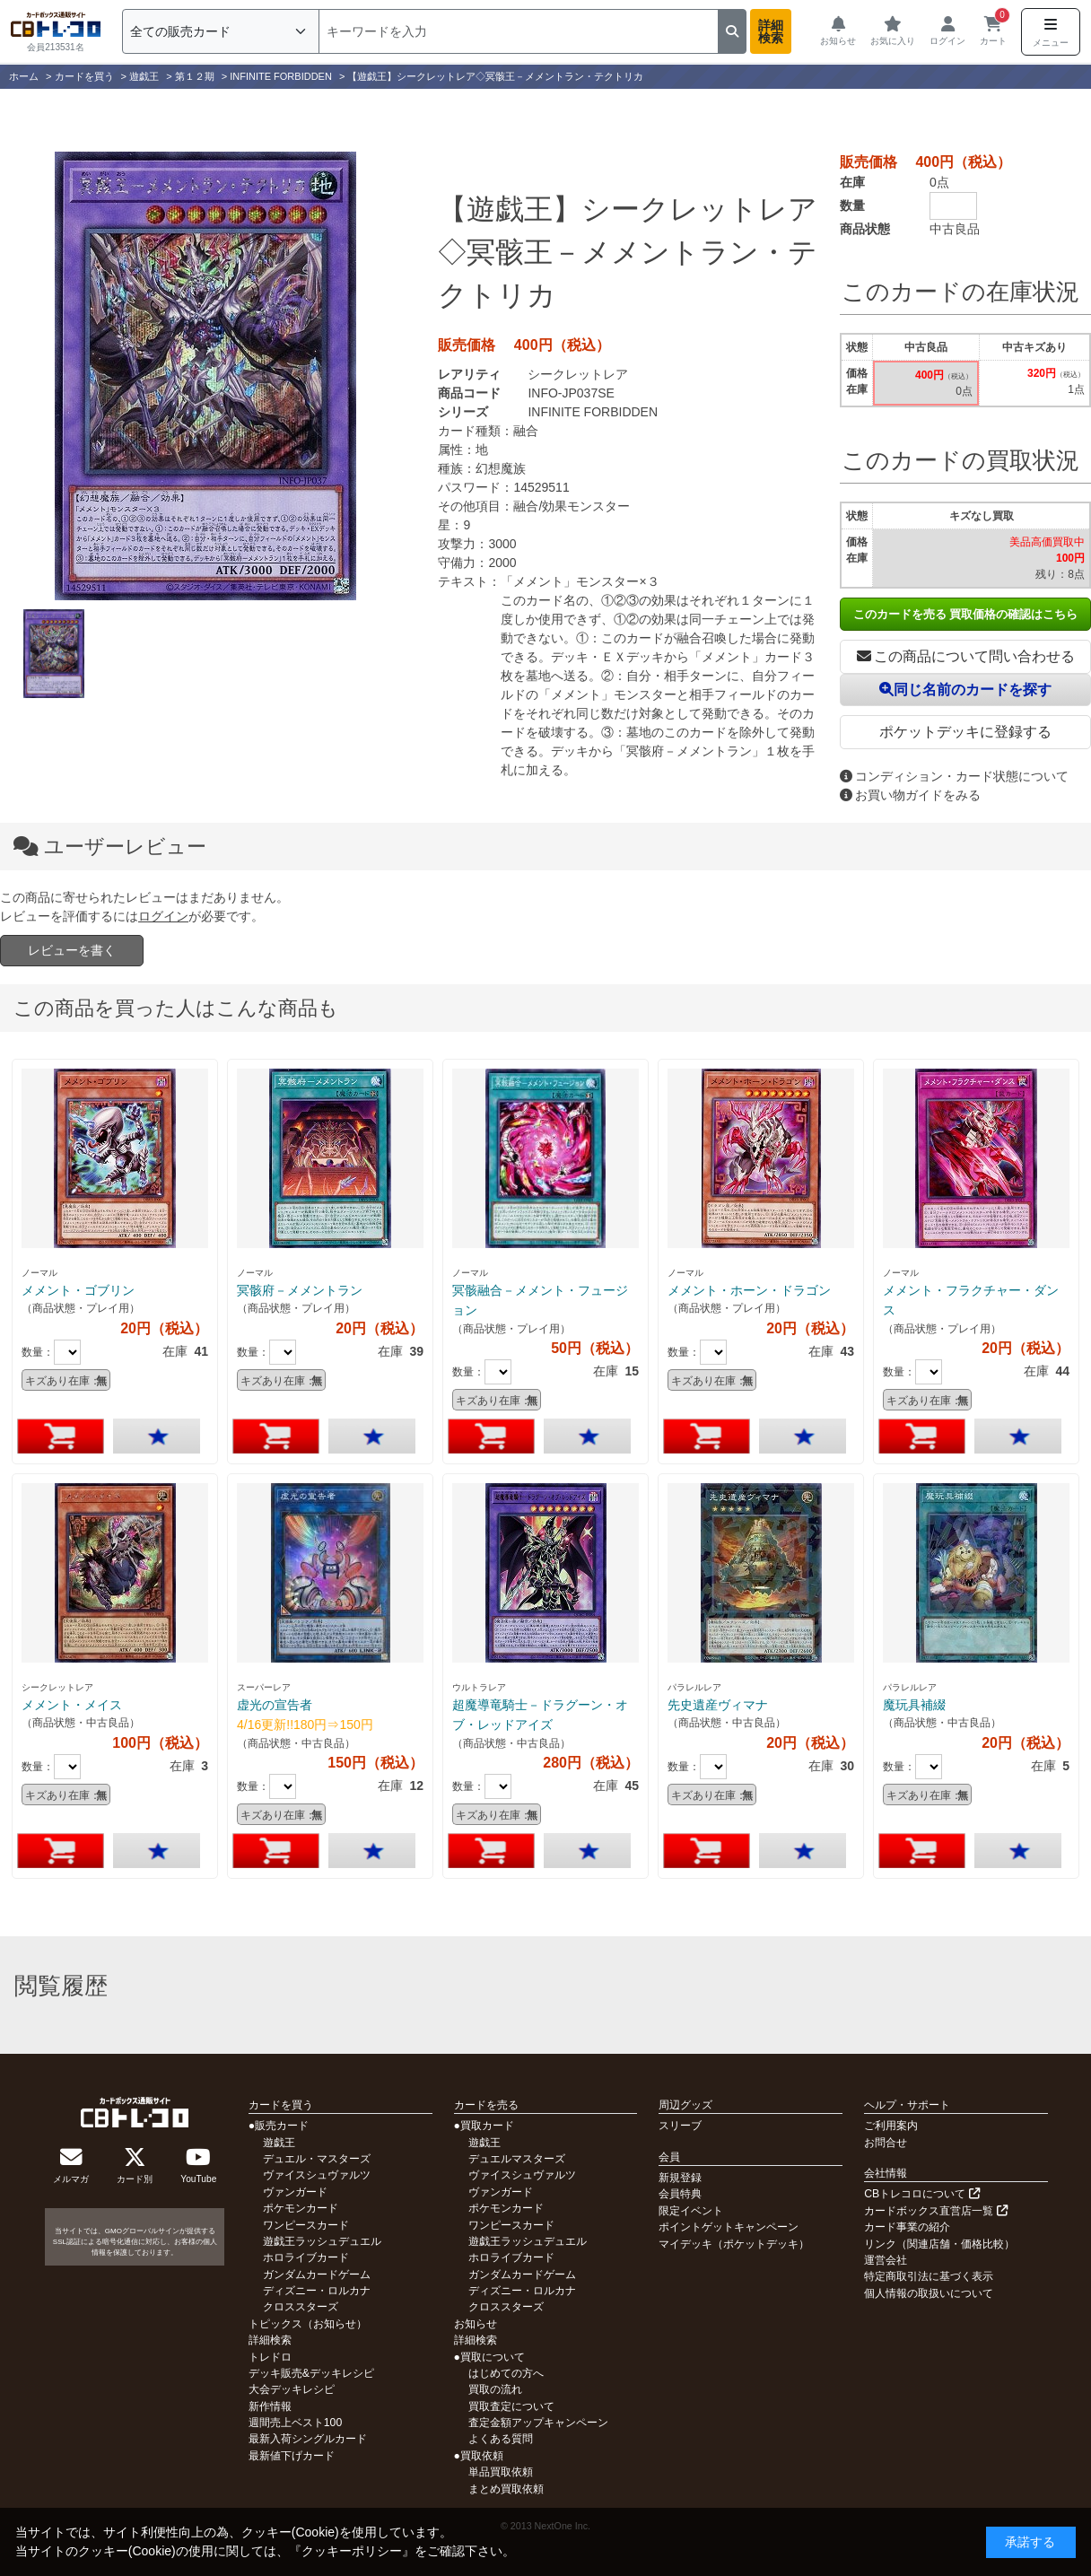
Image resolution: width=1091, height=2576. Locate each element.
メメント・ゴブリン (78, 1290)
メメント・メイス (72, 1705)
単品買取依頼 (500, 2472)
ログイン (163, 916)
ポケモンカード (300, 2208)
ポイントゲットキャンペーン (729, 2227)
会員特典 (680, 2193)
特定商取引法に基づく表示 (928, 2276)
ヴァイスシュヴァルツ (317, 2175)
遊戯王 (279, 2142)
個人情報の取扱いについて (928, 2293)
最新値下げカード (292, 2455)
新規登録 (680, 2177)
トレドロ (270, 2357)
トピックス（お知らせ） (308, 2324)
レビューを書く (72, 950)
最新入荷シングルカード (308, 2438)
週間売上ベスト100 (295, 2422)
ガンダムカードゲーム (317, 2274)
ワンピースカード (306, 2225)
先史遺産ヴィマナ (718, 1705)
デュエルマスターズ (516, 2158)
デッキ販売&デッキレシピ (311, 2373)
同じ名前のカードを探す (965, 689)
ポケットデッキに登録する (965, 731)
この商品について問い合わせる (966, 656)
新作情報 (270, 2406)
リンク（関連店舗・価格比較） (939, 2244)
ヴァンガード (295, 2192)
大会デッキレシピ (292, 2389)
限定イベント (691, 2211)
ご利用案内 (891, 2125)
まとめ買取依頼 (506, 2489)
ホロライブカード (306, 2257)
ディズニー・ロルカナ (317, 2290)
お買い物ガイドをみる (910, 795)
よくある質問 (500, 2438)
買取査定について (511, 2406)
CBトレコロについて (921, 2193)
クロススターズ (300, 2307)
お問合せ (885, 2142)
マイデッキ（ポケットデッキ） (734, 2244)
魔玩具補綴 (914, 1705)
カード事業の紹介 (907, 2227)
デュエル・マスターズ (317, 2158)
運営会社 (885, 2260)
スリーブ (680, 2125)
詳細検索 (770, 31)
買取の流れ (495, 2389)
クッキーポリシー (351, 2551)
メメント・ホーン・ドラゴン (749, 1290)
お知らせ (475, 2324)
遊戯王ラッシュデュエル (322, 2241)
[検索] (519, 31)
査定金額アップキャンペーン (538, 2422)
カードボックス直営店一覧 (935, 2211)
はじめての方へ (506, 2373)
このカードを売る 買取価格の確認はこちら (965, 614)
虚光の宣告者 (274, 1705)
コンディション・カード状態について (954, 776)
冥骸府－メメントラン (299, 1290)
